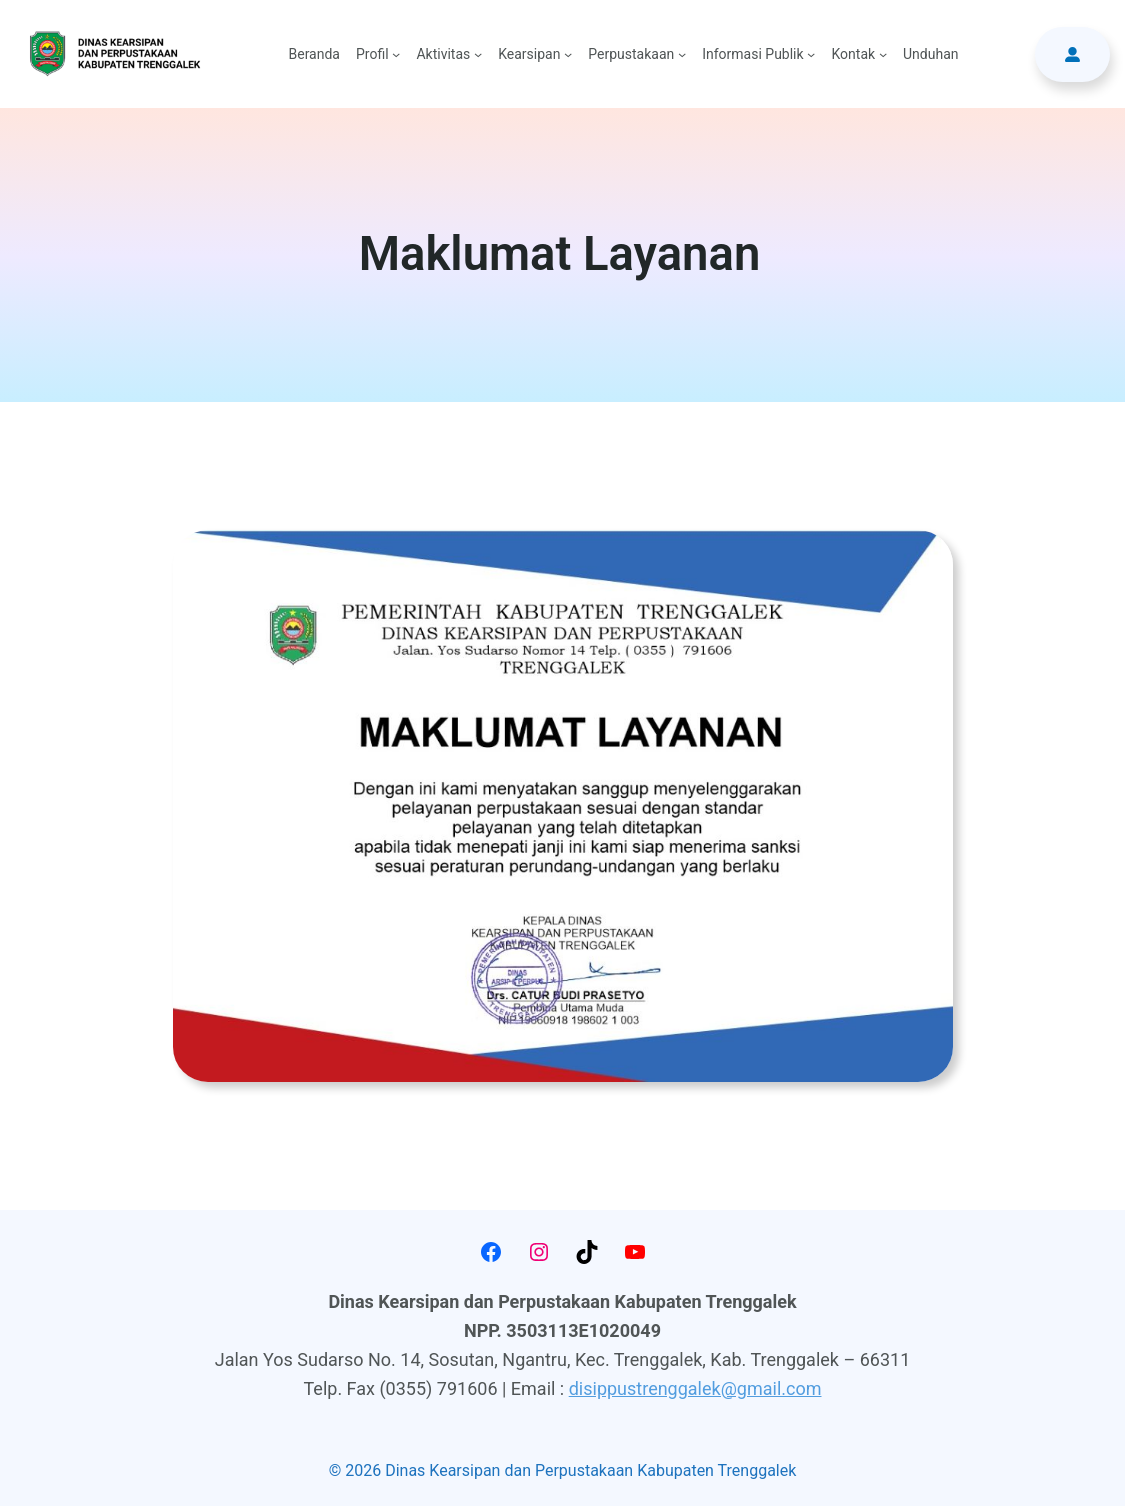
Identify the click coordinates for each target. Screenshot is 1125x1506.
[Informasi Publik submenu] (811, 54)
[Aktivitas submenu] (478, 54)
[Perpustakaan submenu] (682, 54)
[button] (1072, 54)
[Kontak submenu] (883, 54)
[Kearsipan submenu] (568, 54)
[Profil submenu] (396, 54)
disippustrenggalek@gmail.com (695, 1388)
